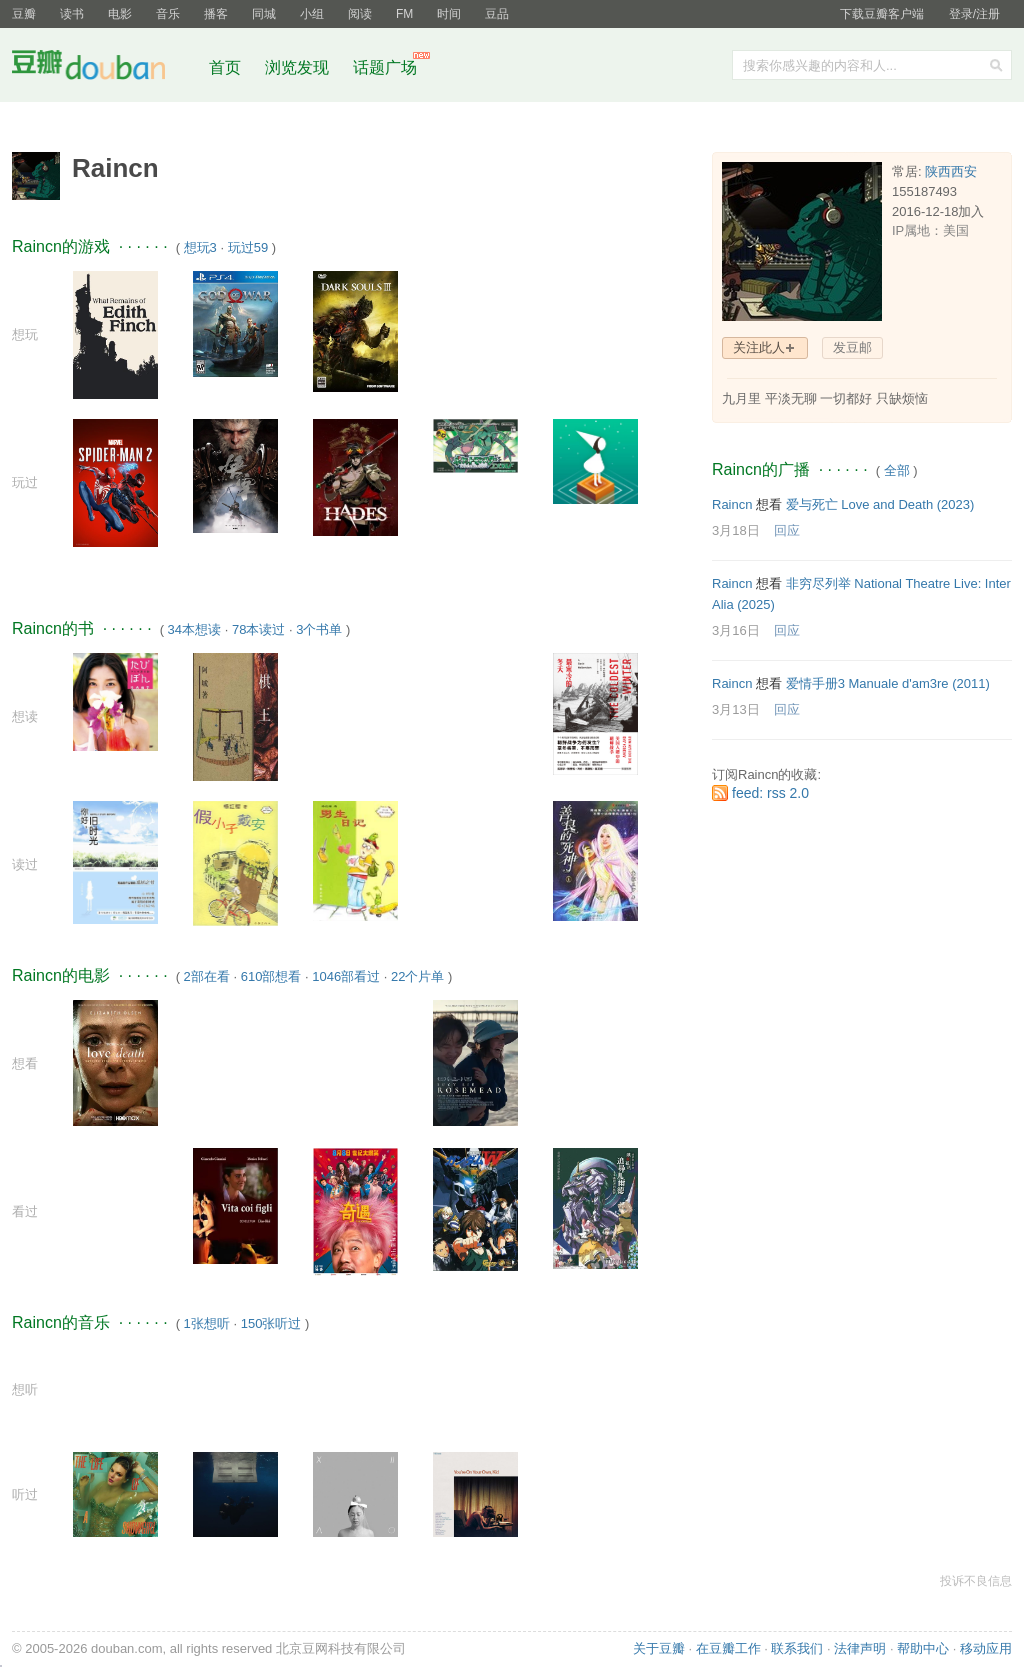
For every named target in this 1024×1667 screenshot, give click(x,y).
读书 (72, 14)
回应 (787, 530)
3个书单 (319, 629)
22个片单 (417, 976)
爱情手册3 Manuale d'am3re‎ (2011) (888, 683)
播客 (216, 14)
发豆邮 (852, 347)
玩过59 (248, 247)
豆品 (497, 14)
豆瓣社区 (104, 68)
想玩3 (200, 247)
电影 (120, 14)
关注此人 (759, 347)
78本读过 (258, 629)
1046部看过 (346, 976)
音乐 (168, 14)
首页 (225, 67)
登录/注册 (974, 14)
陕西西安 (951, 171)
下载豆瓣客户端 (882, 14)
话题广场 (385, 67)
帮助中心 (923, 1648)
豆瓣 (24, 14)
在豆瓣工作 (728, 1648)
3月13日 (736, 709)
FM (404, 14)
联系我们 (797, 1648)
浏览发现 (299, 67)
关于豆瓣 (659, 1648)
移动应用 (986, 1648)
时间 (449, 14)
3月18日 (736, 530)
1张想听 (207, 1323)
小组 (312, 14)
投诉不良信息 (976, 1581)
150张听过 (271, 1323)
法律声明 (860, 1648)
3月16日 (736, 630)
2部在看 (207, 976)
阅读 (360, 14)
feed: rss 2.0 (770, 793)
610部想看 (271, 976)
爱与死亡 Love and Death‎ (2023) (880, 504)
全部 (897, 470)
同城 (264, 14)
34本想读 (194, 629)
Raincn (732, 504)
